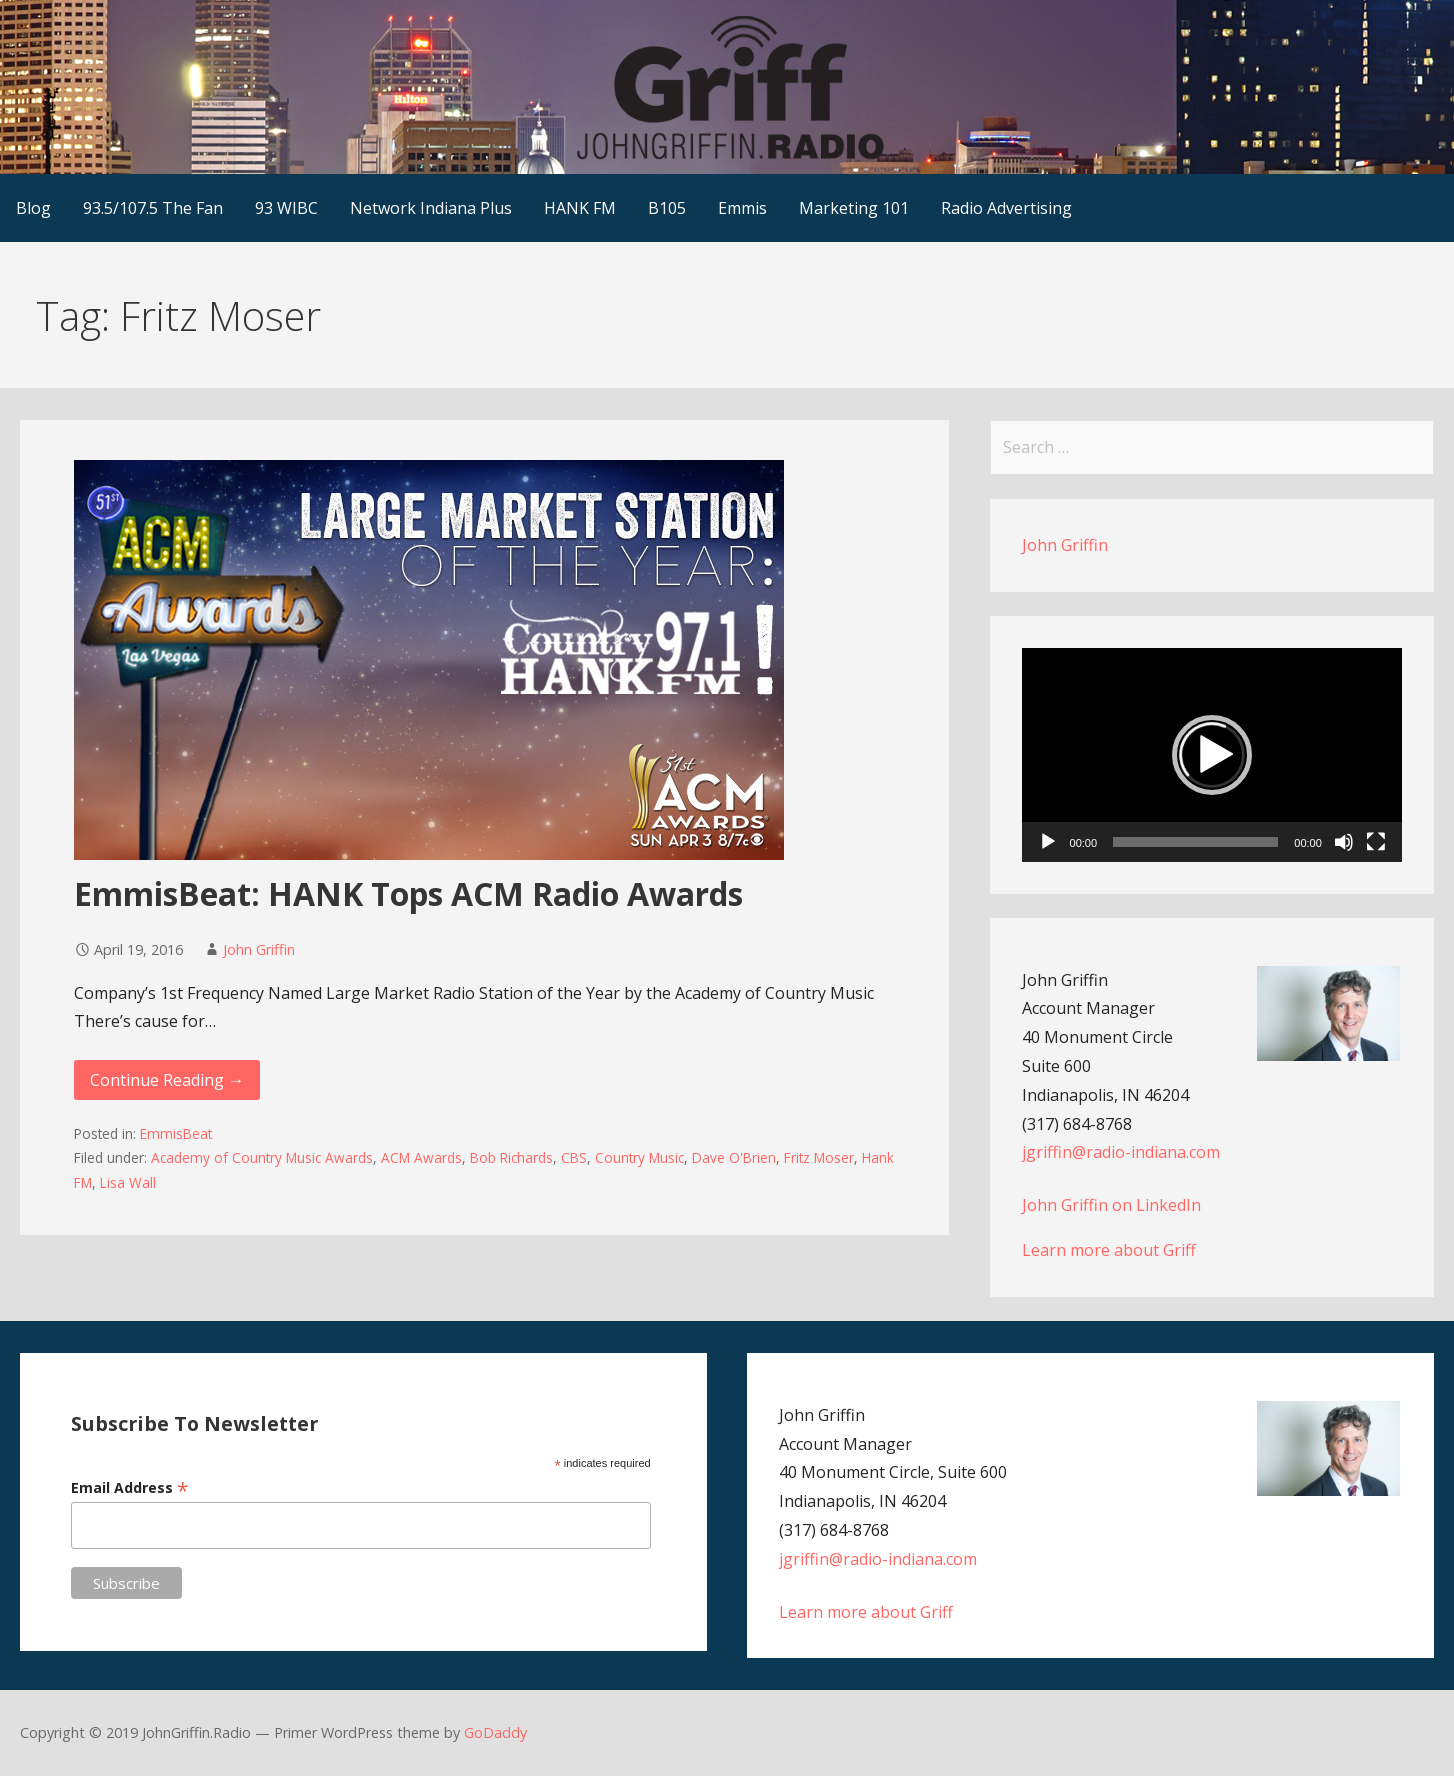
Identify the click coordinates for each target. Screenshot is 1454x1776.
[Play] (1048, 842)
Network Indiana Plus (431, 208)
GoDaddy (495, 1732)
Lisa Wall (128, 1182)
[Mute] (1344, 842)
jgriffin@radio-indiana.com (1121, 1152)
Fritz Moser (819, 1157)
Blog (33, 208)
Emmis (742, 208)
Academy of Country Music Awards (262, 1157)
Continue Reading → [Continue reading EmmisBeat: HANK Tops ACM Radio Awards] (167, 1080)
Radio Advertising (1006, 208)
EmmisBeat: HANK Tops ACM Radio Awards (408, 893)
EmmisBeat (176, 1133)
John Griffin (259, 949)
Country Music (639, 1157)
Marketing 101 (854, 208)
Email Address (130, 1487)
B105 (667, 208)
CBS (574, 1157)
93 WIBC (286, 208)
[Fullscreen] (1376, 842)
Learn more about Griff (1109, 1250)
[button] (1212, 755)
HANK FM (580, 208)
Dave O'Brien (734, 1157)
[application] (1212, 755)
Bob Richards (511, 1157)
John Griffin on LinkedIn (1111, 1205)
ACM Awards (421, 1157)
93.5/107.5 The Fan (153, 208)
